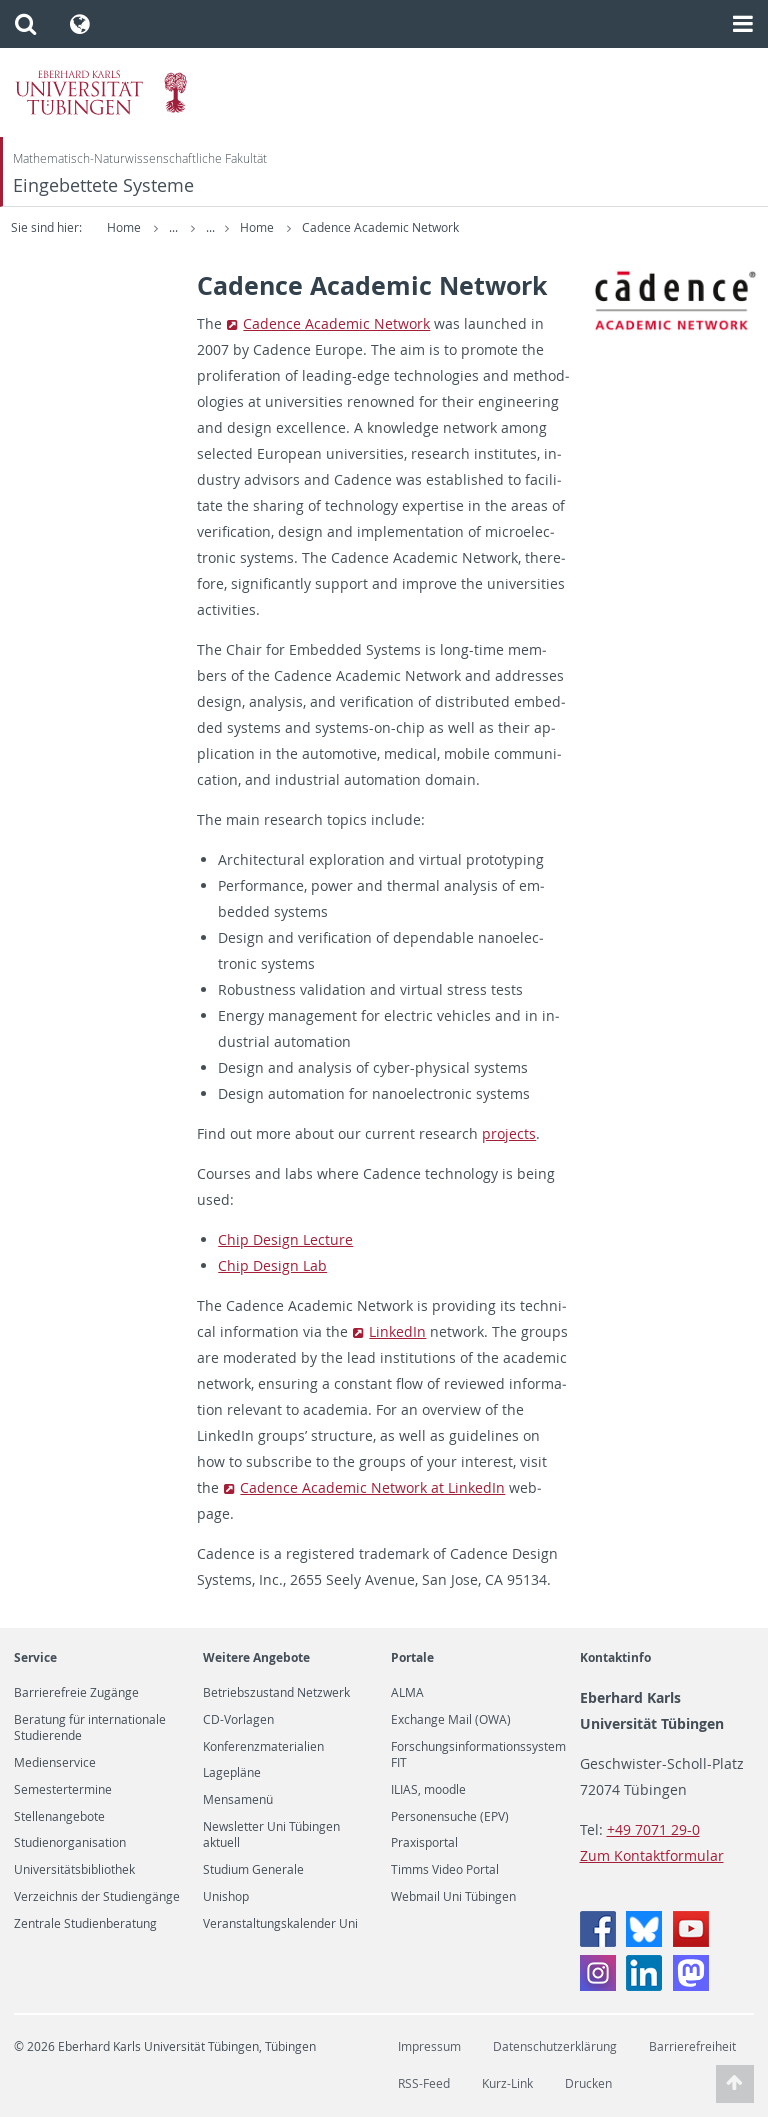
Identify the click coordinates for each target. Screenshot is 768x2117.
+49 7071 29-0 (653, 1829)
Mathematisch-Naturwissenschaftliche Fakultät (140, 158)
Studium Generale (253, 1870)
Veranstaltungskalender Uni (280, 1924)
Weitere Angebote (256, 1657)
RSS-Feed (424, 2083)
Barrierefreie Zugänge (76, 1693)
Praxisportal (424, 1843)
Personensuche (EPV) (450, 1817)
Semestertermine (63, 1790)
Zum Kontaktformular (652, 1855)
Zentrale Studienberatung (85, 1924)
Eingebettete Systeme (103, 185)
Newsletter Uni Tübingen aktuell (271, 1835)
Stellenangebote (59, 1817)
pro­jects (509, 1133)
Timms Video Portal (445, 1870)
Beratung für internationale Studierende (90, 1728)
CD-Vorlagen (238, 1720)
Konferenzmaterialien (263, 1747)
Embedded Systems (292, 227)
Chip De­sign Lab (272, 1265)
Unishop (226, 1897)
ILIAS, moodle (428, 1790)
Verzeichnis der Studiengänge (97, 1897)
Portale (412, 1657)
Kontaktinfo (615, 1657)
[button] (25, 24)
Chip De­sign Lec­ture (285, 1239)
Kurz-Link (507, 2083)
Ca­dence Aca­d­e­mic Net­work (336, 323)
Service (35, 1657)
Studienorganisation (70, 1843)
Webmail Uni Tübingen (453, 1897)
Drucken (588, 2083)
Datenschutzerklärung (555, 2046)
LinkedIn (397, 1331)
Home (124, 227)
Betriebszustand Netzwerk (276, 1693)
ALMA (407, 1693)
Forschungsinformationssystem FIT (478, 1755)
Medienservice (55, 1763)
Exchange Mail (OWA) (451, 1720)
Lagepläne (232, 1773)
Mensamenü (238, 1800)
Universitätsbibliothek (74, 1870)
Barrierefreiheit (692, 2046)
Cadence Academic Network (514, 227)
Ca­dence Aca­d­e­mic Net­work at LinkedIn (372, 1487)
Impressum (429, 2046)
